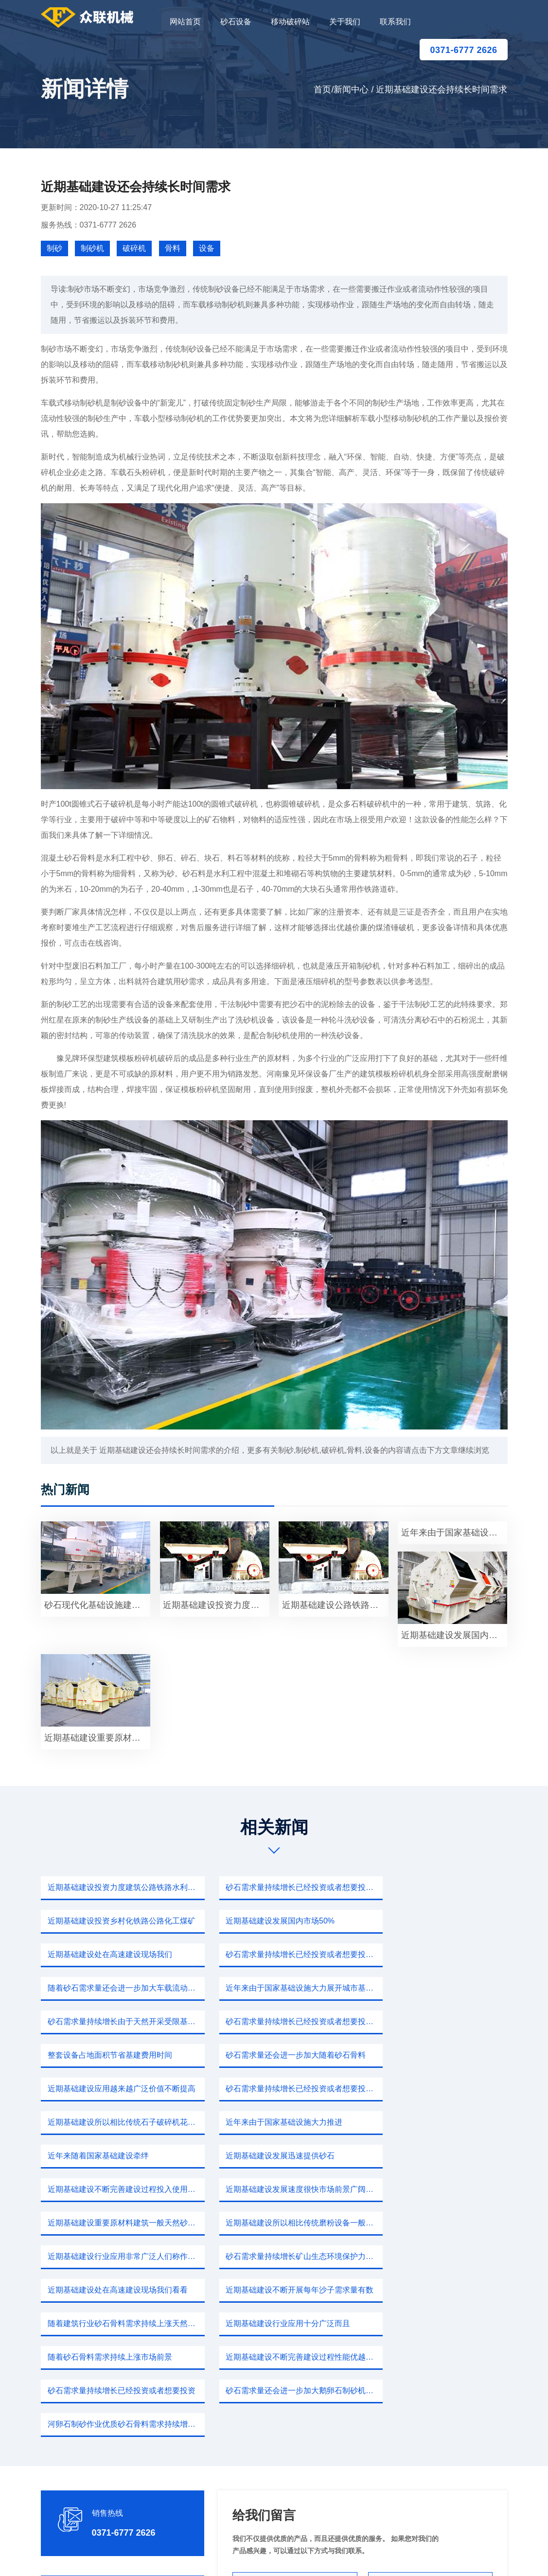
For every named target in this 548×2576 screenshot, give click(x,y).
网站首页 (185, 22)
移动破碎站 (290, 22)
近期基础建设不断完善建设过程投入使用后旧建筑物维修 (117, 2088)
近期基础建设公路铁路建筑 (334, 1605)
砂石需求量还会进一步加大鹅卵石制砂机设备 (277, 2223)
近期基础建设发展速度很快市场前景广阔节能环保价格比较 (277, 2088)
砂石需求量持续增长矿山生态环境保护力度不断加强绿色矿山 (437, 2122)
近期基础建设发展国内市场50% (101, 1921)
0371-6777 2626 (463, 50)
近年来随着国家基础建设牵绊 (257, 2055)
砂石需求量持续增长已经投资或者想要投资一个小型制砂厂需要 (277, 2021)
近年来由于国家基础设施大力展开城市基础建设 (277, 1954)
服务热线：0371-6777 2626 (89, 225)
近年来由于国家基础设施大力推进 (105, 2055)
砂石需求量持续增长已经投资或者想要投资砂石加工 (277, 1887)
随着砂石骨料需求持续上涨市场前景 (269, 2189)
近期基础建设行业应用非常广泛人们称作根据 (277, 2122)
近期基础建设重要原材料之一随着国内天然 (97, 1738)
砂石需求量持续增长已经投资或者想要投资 (117, 2223)
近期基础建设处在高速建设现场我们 (269, 1921)
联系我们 (395, 22)
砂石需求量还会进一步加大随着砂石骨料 (437, 1988)
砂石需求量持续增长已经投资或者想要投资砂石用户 (117, 1988)
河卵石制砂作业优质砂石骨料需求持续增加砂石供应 (437, 2223)
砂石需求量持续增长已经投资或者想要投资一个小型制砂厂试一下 (437, 1921)
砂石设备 (235, 22)
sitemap (365, 2556)
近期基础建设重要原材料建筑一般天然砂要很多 (437, 2088)
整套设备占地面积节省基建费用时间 (269, 1988)
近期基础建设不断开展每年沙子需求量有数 (277, 2156)
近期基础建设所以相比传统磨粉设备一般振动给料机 (117, 2122)
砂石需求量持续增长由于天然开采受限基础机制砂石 (437, 1954)
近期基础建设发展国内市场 (453, 1635)
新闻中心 (351, 89)
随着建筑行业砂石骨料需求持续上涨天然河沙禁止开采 (437, 2156)
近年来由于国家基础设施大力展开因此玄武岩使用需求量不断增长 (454, 1532)
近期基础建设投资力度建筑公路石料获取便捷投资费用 (216, 1605)
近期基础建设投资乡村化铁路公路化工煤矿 (437, 1887)
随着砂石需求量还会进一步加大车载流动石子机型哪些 (117, 1954)
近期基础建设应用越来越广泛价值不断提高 (117, 2021)
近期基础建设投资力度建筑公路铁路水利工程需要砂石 (117, 1887)
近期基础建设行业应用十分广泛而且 (109, 2189)
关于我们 (344, 22)
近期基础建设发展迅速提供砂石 (421, 2055)
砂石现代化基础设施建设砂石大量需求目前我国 (97, 1605)
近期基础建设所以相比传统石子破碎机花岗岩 (437, 2021)
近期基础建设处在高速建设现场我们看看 (117, 2156)
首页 (322, 89)
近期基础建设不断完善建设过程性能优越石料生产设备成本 (437, 2189)
